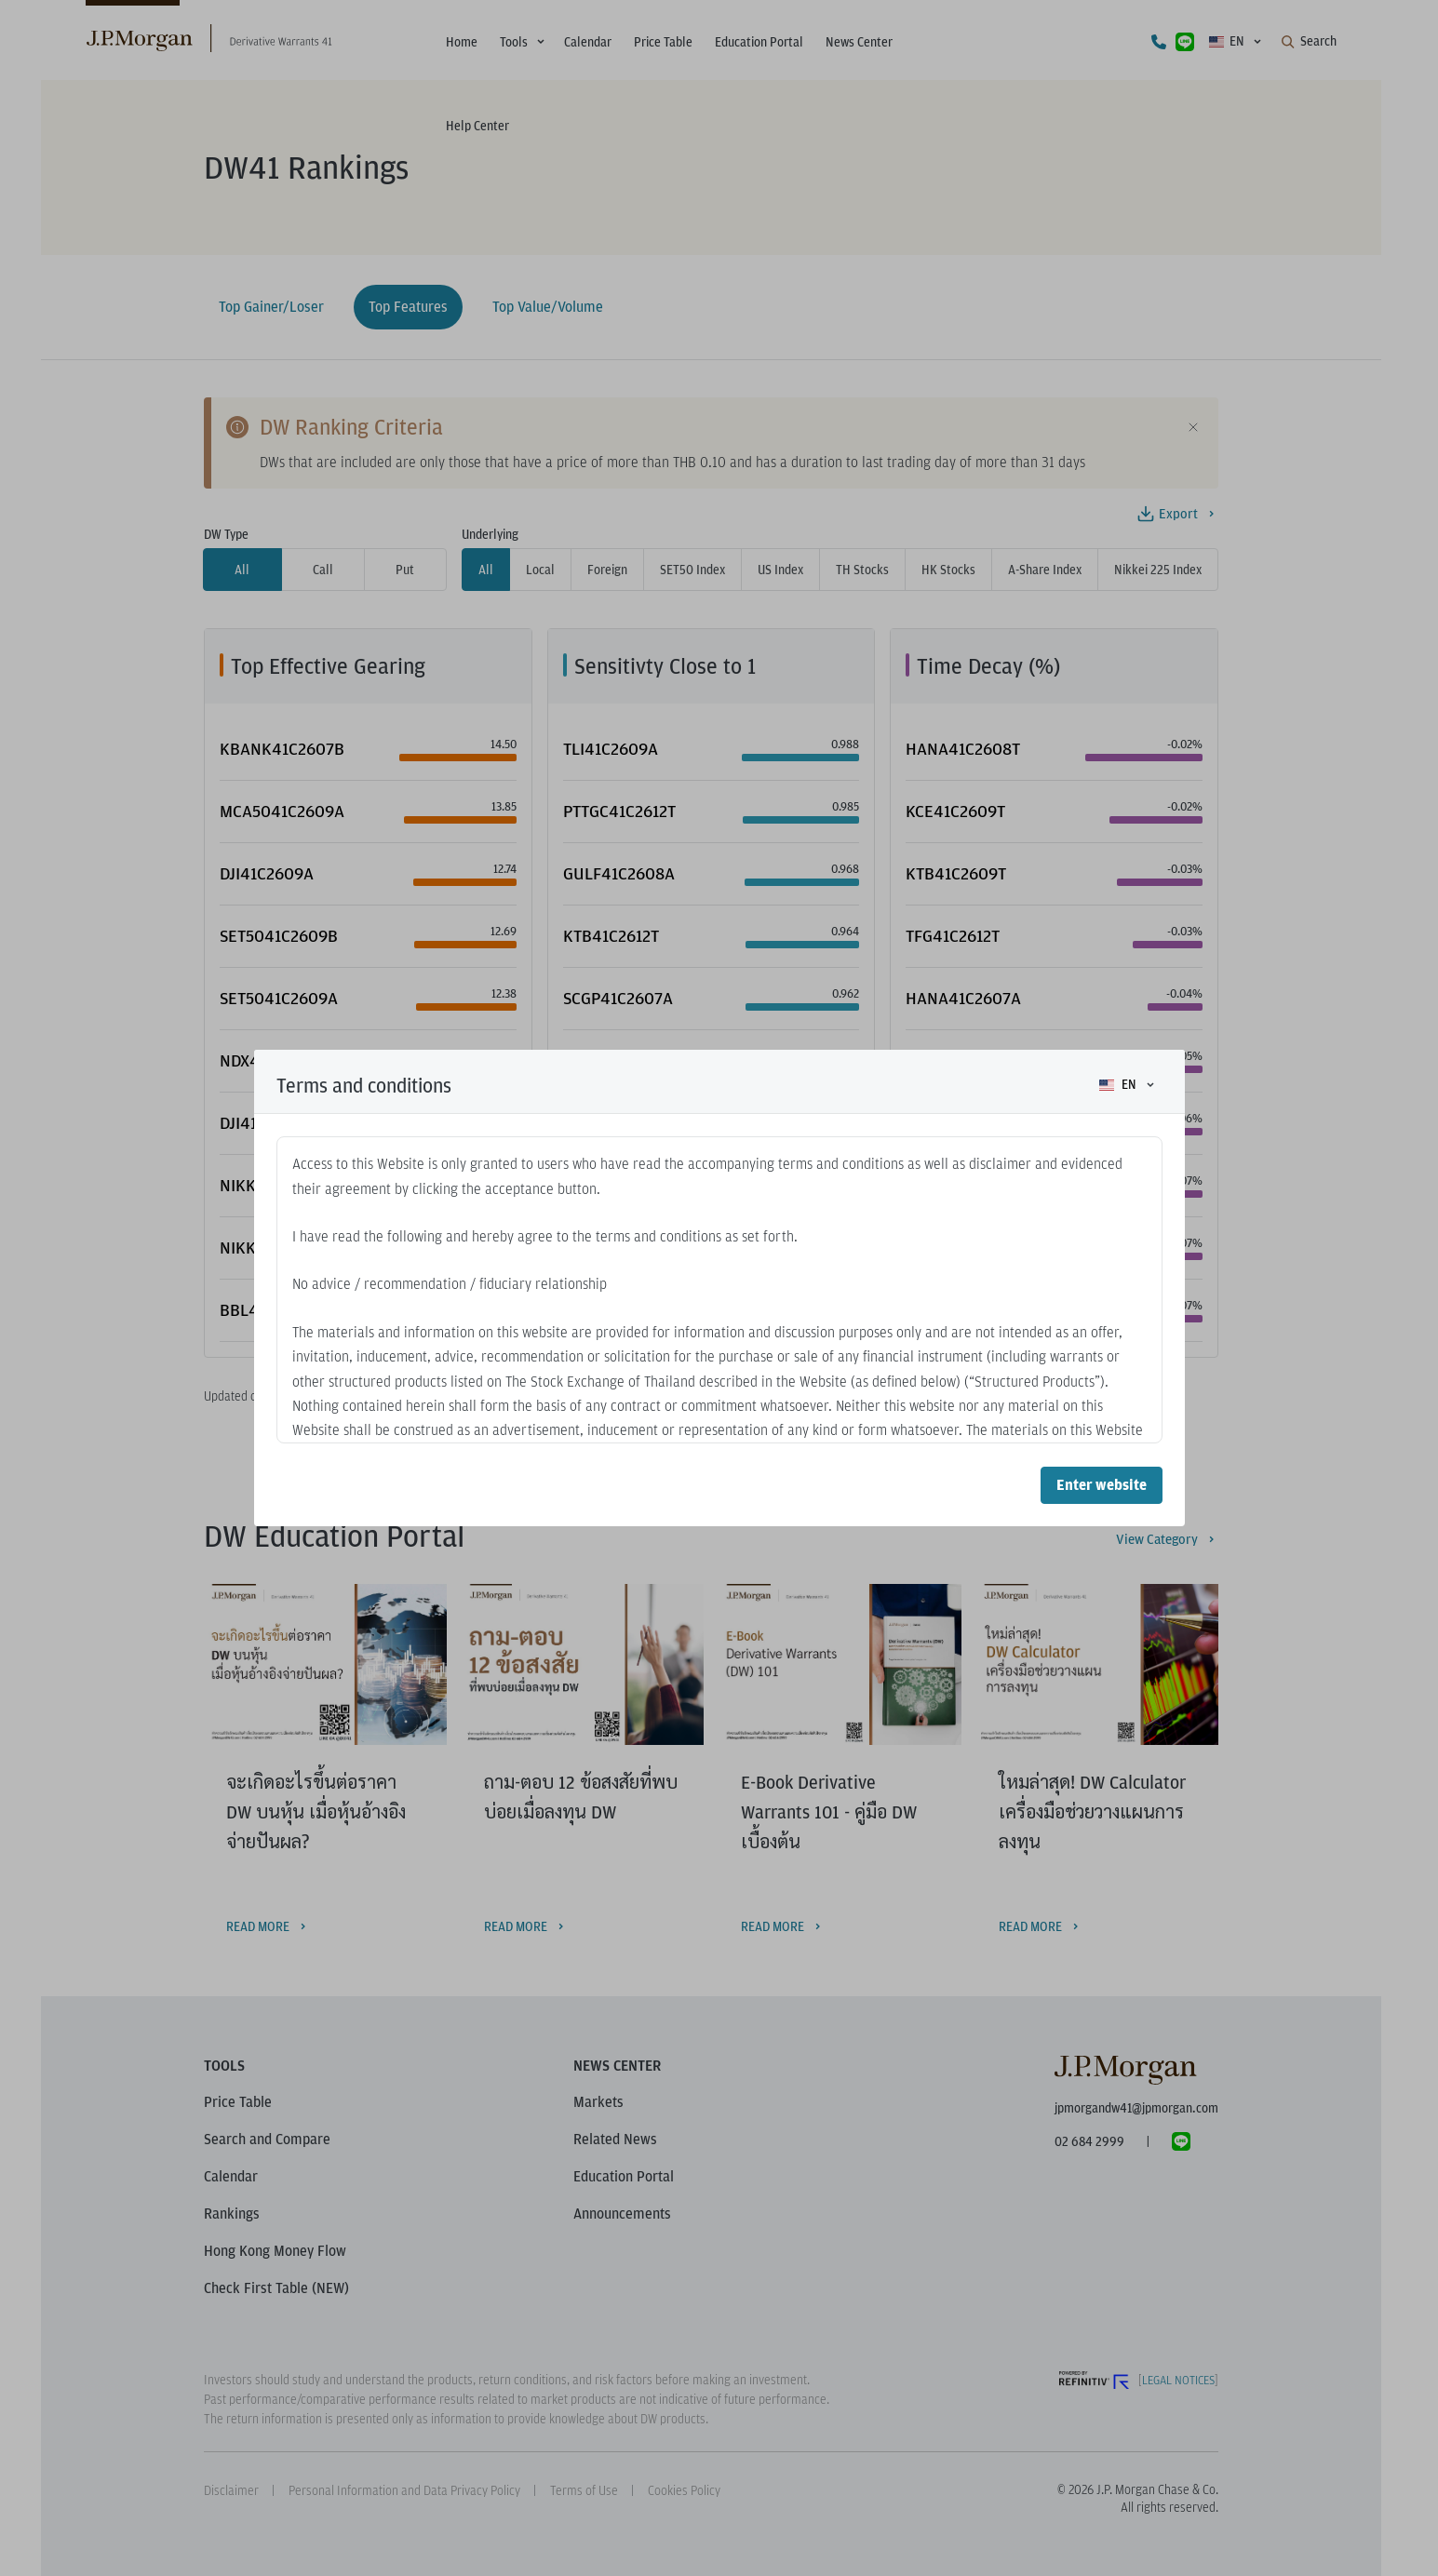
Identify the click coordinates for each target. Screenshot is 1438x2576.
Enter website (1101, 1485)
